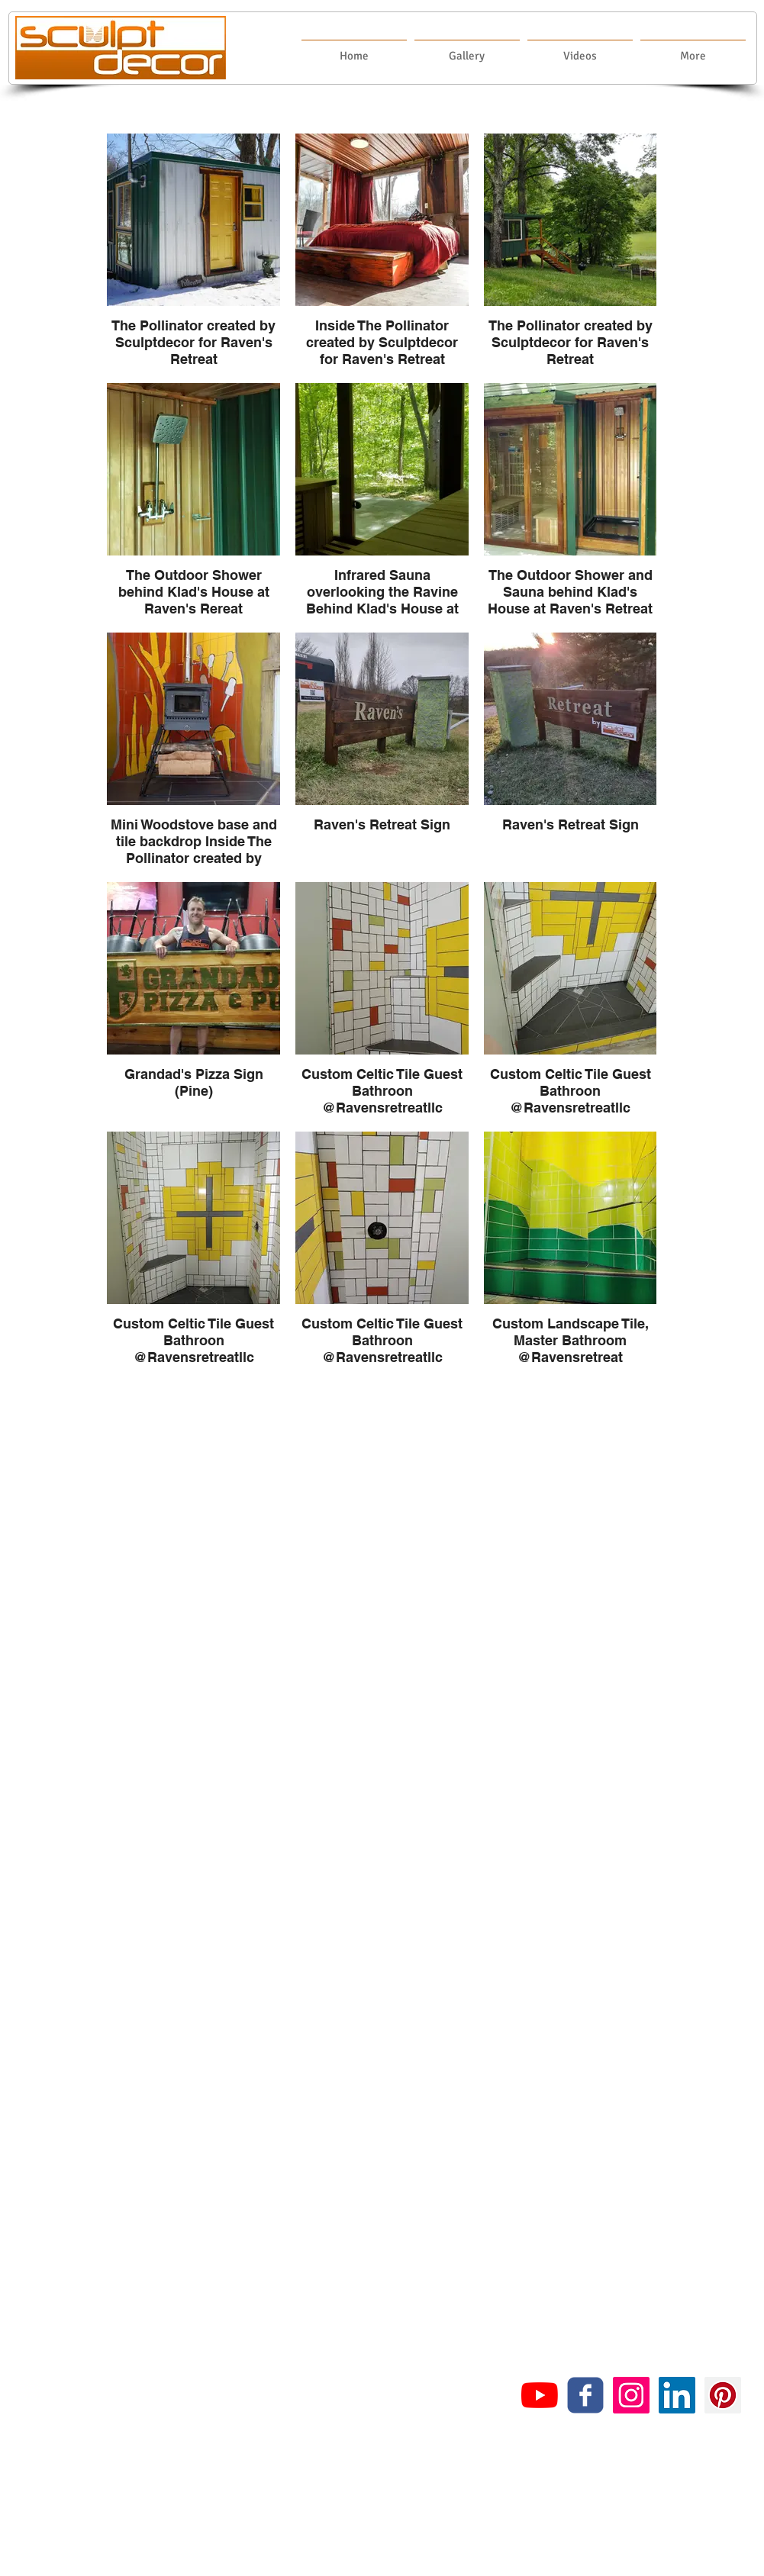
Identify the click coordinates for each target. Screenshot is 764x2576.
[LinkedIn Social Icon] (677, 2395)
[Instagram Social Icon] (631, 2395)
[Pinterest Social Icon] (722, 2395)
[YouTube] (539, 2395)
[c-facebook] (585, 2395)
